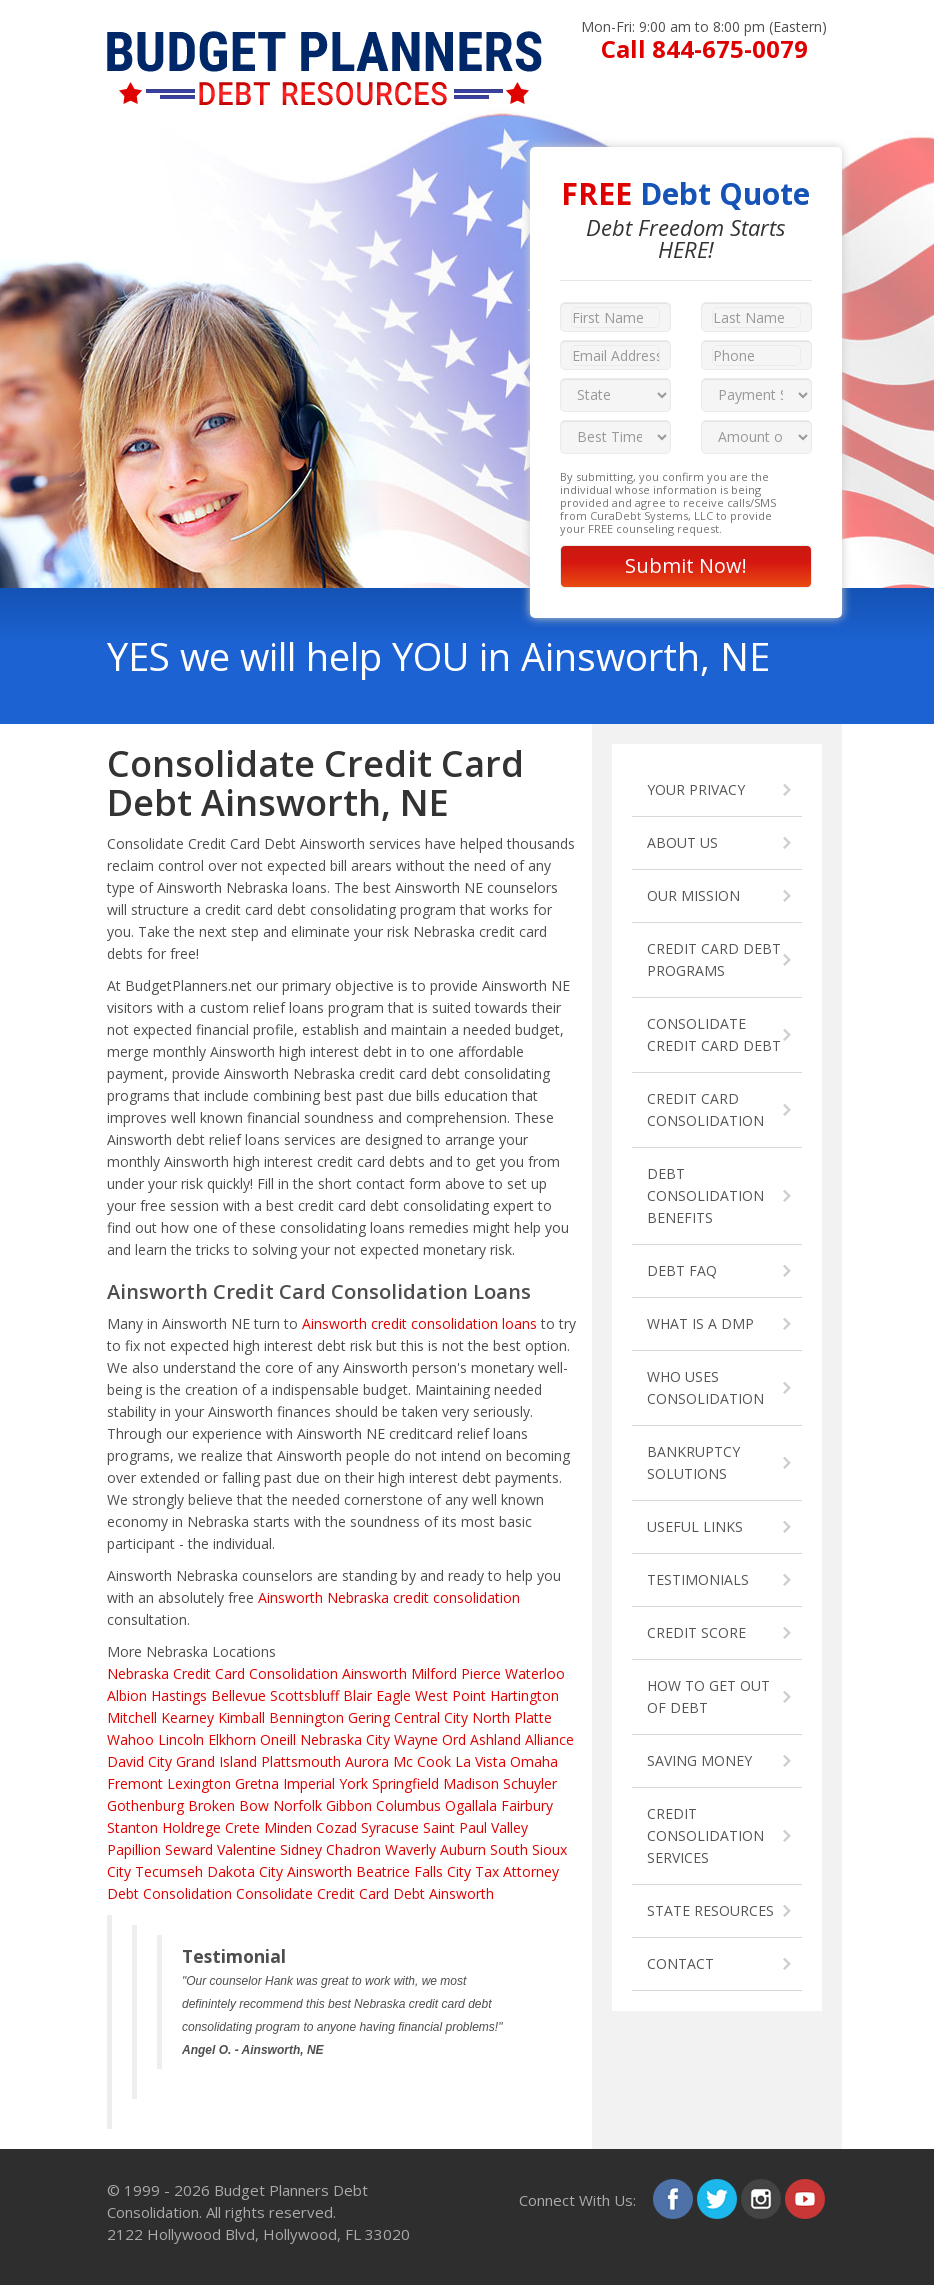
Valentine (246, 1849)
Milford (434, 1673)
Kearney (187, 1717)
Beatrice (383, 1871)
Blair (357, 1695)
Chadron (353, 1849)
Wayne (416, 1739)
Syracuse (390, 1827)
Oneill (278, 1739)
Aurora (367, 1761)
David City (139, 1761)
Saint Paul (455, 1827)
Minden (288, 1827)
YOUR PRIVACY (696, 789)
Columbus (408, 1805)
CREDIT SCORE (696, 1632)
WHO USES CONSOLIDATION (705, 1387)
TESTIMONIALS (698, 1579)
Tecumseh (169, 1871)
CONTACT (680, 1963)
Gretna (257, 1783)
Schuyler (530, 1783)
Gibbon (349, 1805)
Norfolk (297, 1805)
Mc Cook (422, 1761)
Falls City (442, 1871)
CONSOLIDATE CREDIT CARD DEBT (714, 1034)
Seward (189, 1849)
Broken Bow (228, 1805)
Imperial (309, 1783)
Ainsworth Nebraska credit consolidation (389, 1597)
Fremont (135, 1783)
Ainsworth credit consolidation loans (419, 1323)
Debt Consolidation (169, 1893)
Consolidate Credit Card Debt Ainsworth (365, 1893)
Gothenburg (145, 1805)
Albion (127, 1695)
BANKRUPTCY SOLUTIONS (693, 1462)
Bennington (306, 1717)
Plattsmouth (301, 1761)
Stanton (132, 1827)
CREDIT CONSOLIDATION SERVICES (705, 1835)
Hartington (524, 1695)
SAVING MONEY (699, 1760)
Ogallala (471, 1805)
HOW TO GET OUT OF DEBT (708, 1696)
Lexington (199, 1783)
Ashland (495, 1739)
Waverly (410, 1849)
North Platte (512, 1717)
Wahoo (130, 1739)
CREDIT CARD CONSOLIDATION (705, 1109)
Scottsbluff (304, 1695)
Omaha (534, 1761)
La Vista (480, 1761)
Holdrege (191, 1827)
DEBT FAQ (682, 1270)
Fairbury (527, 1805)
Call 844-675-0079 (704, 48)
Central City (431, 1717)
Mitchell (132, 1717)
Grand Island (216, 1761)
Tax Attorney (517, 1871)
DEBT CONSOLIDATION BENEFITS (705, 1195)
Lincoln (181, 1739)
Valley (509, 1827)
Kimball (241, 1717)
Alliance (549, 1739)
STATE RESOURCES (710, 1910)
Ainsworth (319, 1871)
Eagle (393, 1695)
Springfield (405, 1783)
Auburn (463, 1849)
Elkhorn (232, 1739)
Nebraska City (345, 1739)
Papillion (134, 1849)
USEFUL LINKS (695, 1526)
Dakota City (245, 1871)
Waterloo (535, 1673)
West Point (450, 1695)
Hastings (179, 1695)
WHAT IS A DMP (700, 1323)
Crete (242, 1827)
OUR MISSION (693, 895)
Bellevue (238, 1695)
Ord (454, 1739)
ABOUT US (682, 842)
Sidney (301, 1849)
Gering (369, 1717)
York (353, 1783)
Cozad (336, 1827)
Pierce (481, 1673)
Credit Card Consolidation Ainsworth (290, 1673)
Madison (471, 1783)
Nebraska (138, 1673)
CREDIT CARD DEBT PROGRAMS (714, 959)
